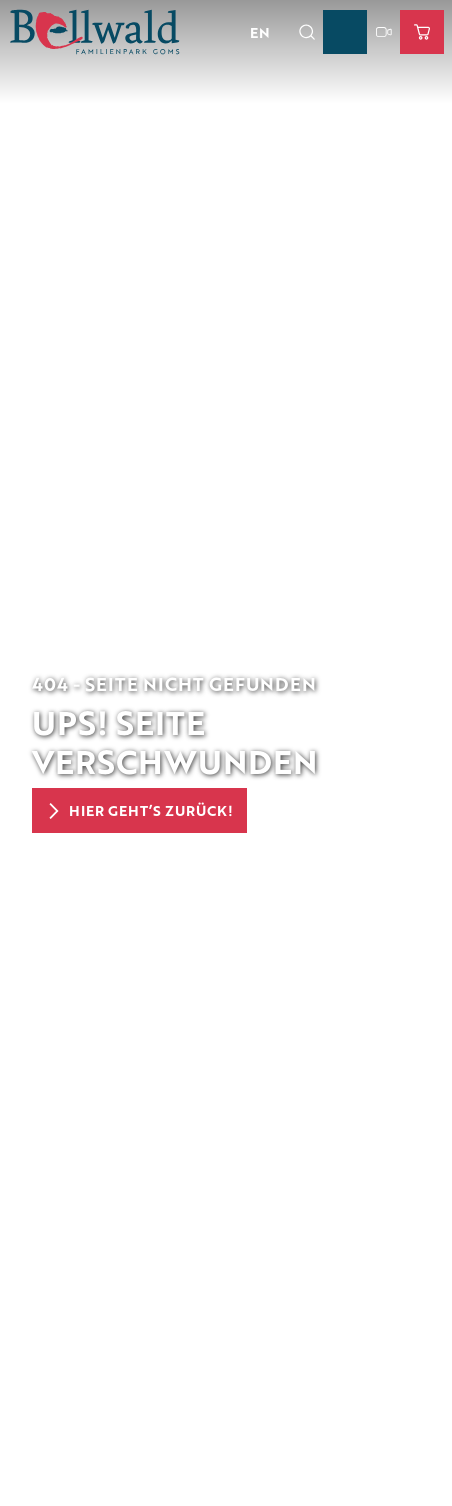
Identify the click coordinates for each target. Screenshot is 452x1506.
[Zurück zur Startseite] (95, 32)
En (260, 32)
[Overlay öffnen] (306, 32)
